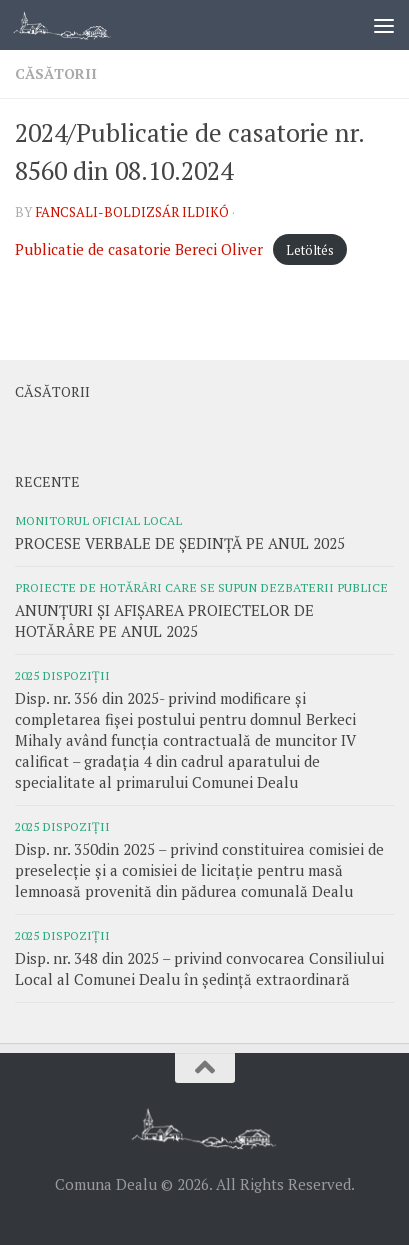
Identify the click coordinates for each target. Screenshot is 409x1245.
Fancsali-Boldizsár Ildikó (132, 212)
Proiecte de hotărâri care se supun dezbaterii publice (201, 587)
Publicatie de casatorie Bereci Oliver (139, 249)
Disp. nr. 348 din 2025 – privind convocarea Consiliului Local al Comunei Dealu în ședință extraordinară (199, 968)
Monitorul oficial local (98, 520)
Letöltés (310, 250)
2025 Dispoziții (62, 675)
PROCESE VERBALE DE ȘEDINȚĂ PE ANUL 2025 (180, 543)
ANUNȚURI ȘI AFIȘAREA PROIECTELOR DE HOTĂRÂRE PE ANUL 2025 (164, 620)
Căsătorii (56, 73)
